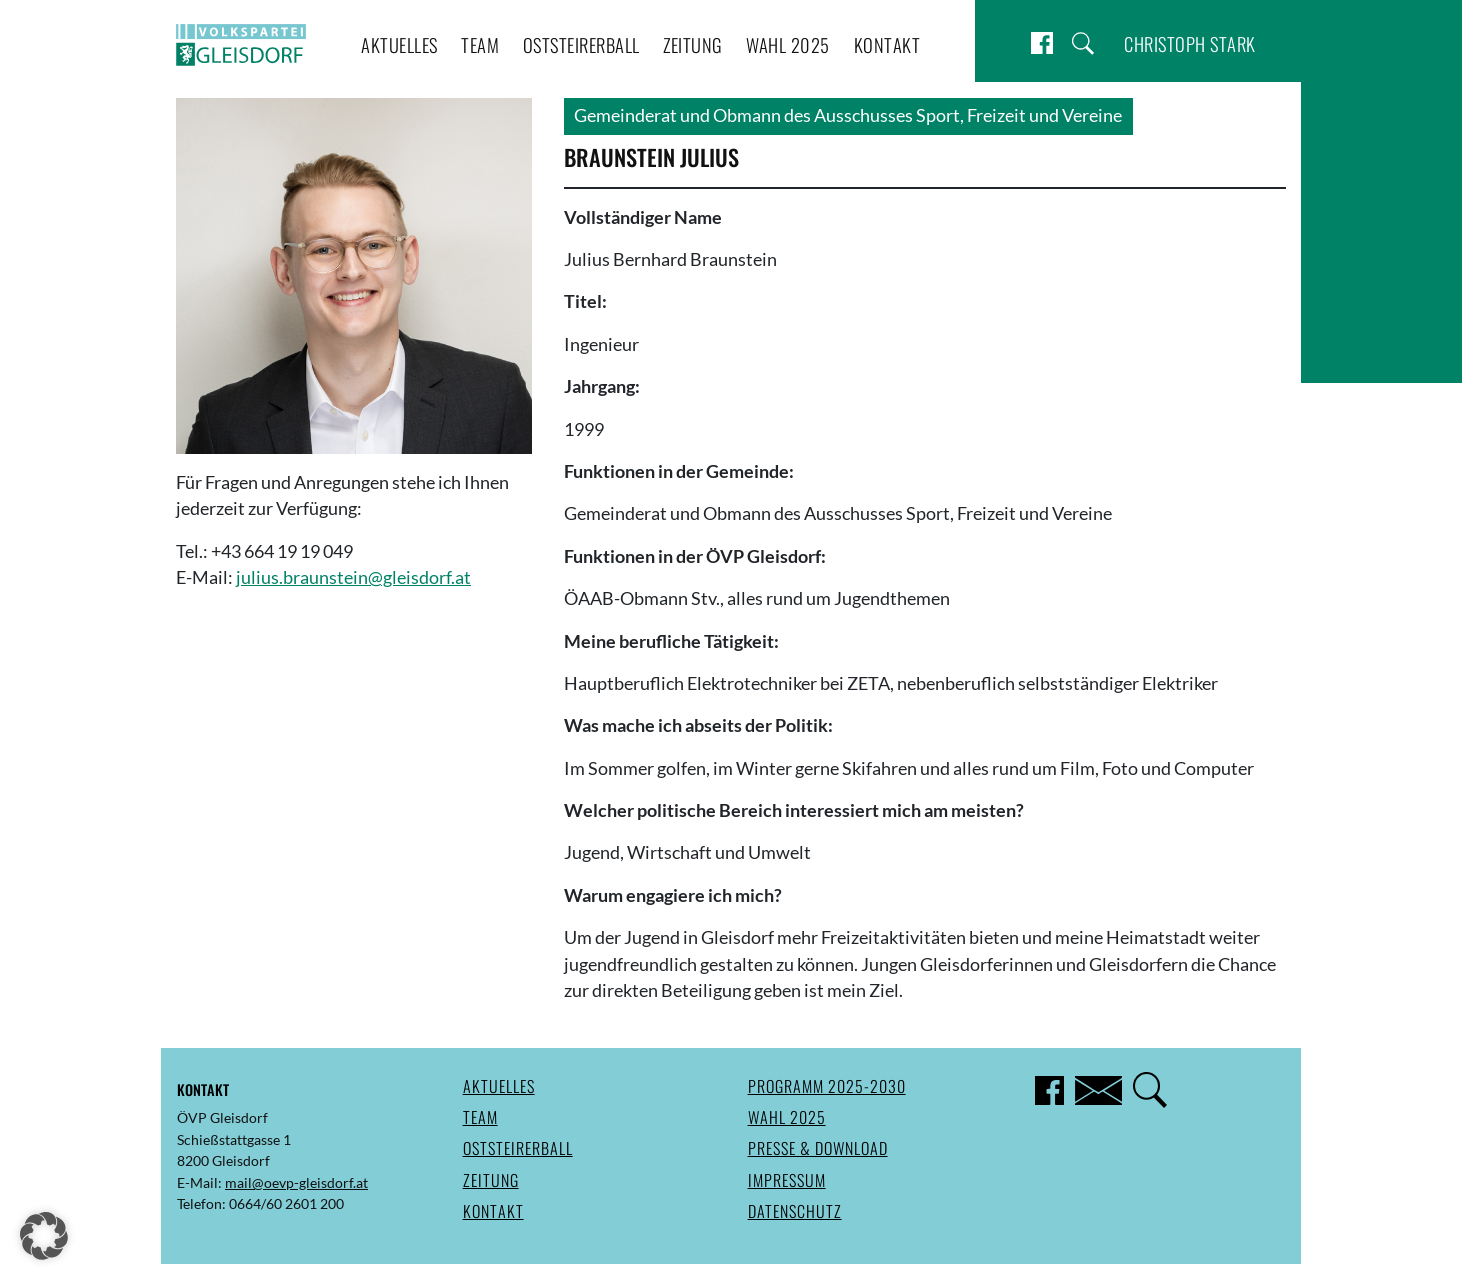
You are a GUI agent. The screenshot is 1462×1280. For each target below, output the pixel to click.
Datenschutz (795, 1211)
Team (480, 44)
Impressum (787, 1180)
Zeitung (693, 44)
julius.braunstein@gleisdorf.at (353, 577)
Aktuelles (399, 44)
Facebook (1042, 43)
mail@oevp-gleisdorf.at (296, 1182)
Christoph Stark (1190, 43)
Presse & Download (818, 1148)
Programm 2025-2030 (827, 1086)
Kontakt (887, 44)
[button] (44, 1236)
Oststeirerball (581, 44)
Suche (1083, 43)
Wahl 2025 (788, 44)
